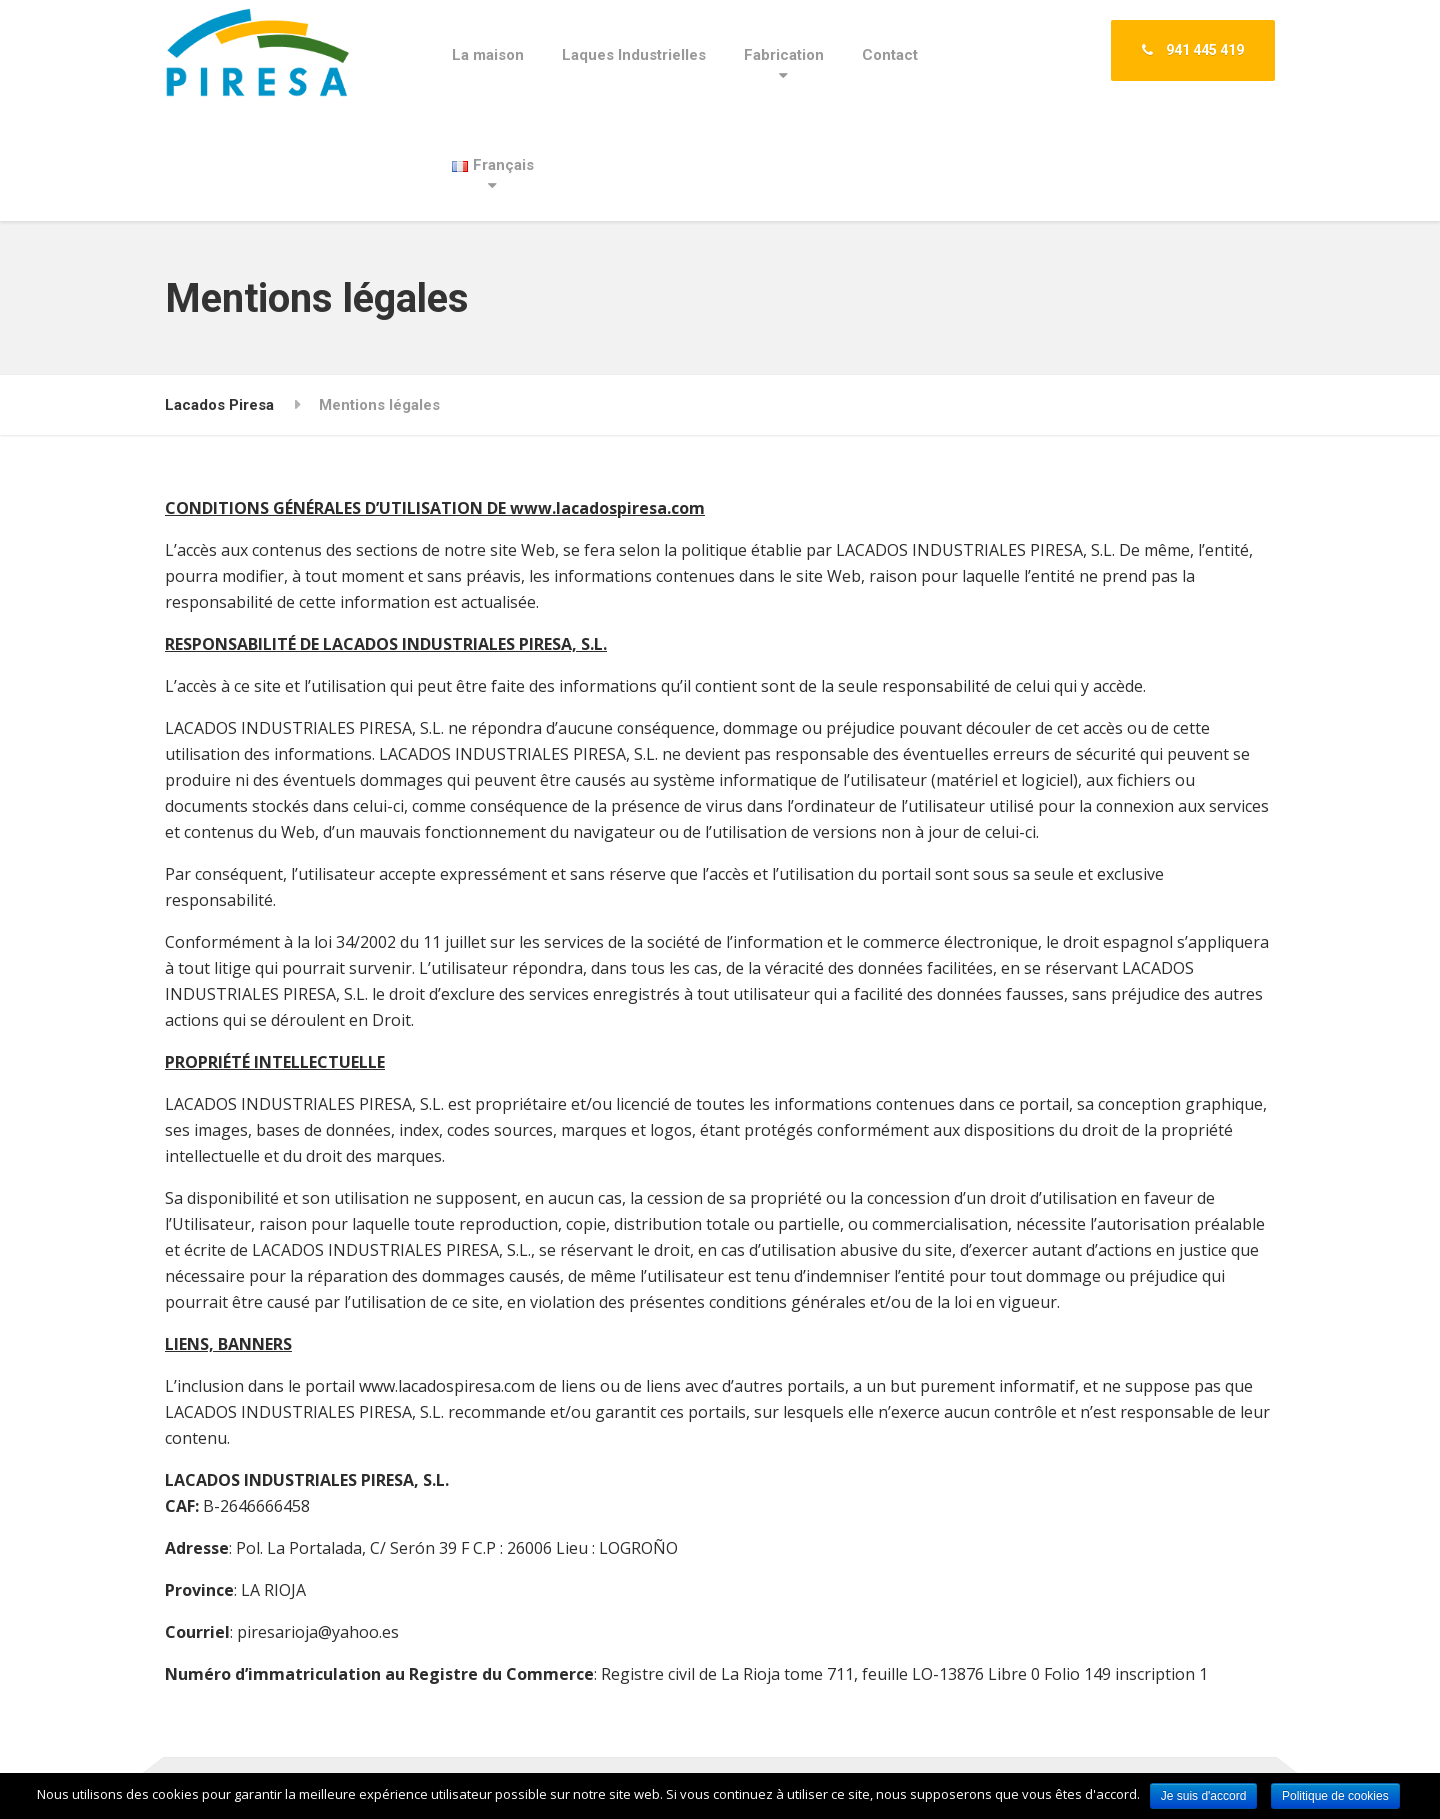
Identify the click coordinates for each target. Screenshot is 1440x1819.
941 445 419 (1193, 50)
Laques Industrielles (634, 55)
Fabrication (784, 55)
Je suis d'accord (1204, 1796)
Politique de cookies (1335, 1796)
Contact (890, 55)
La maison (488, 55)
